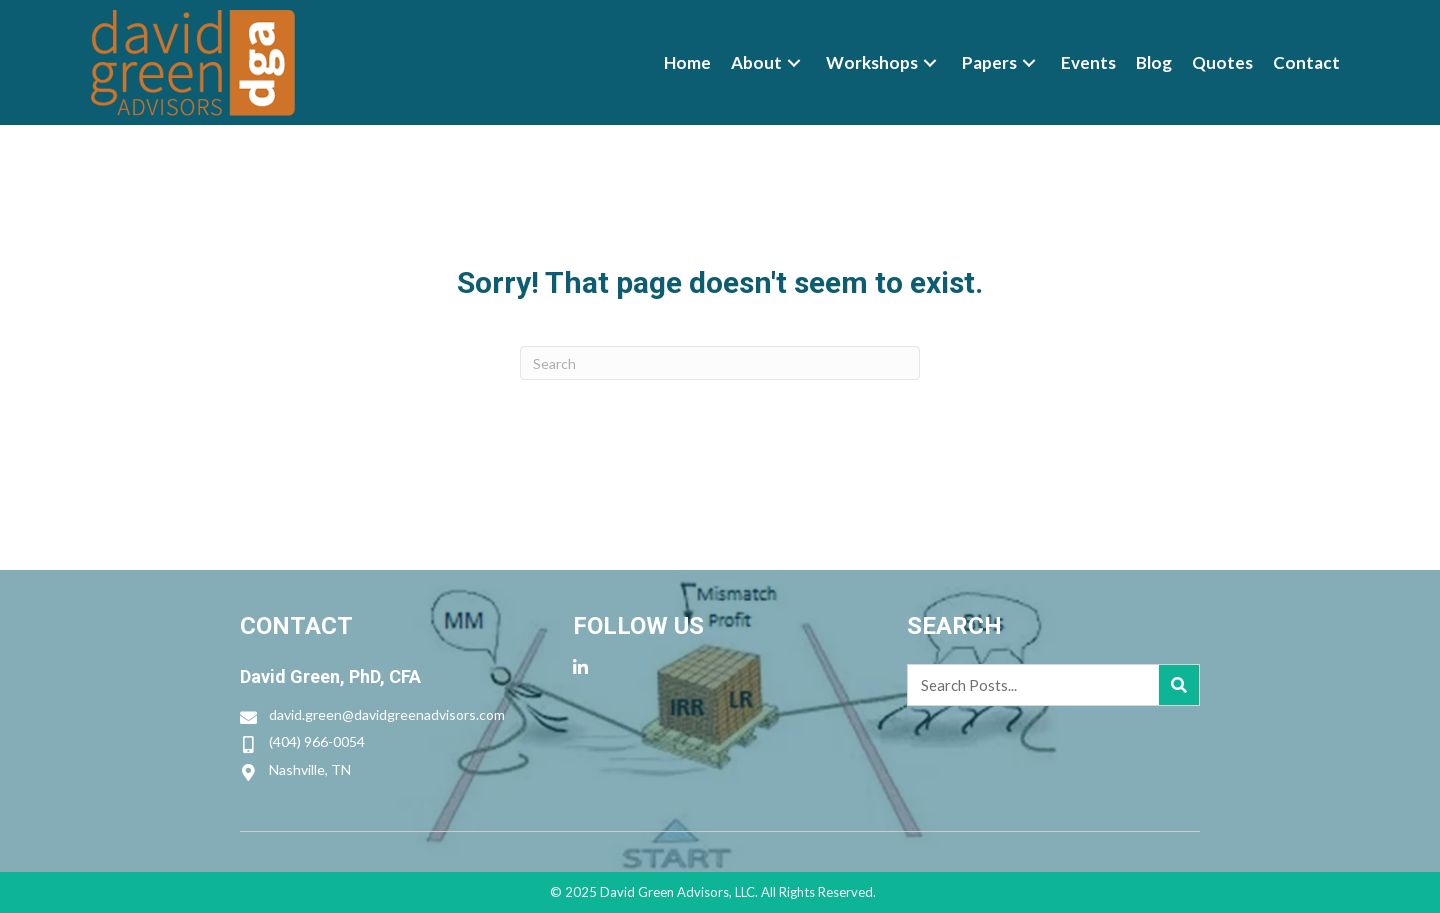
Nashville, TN (310, 769)
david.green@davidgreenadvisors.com (387, 714)
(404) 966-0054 (317, 741)
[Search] (720, 363)
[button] (794, 62)
